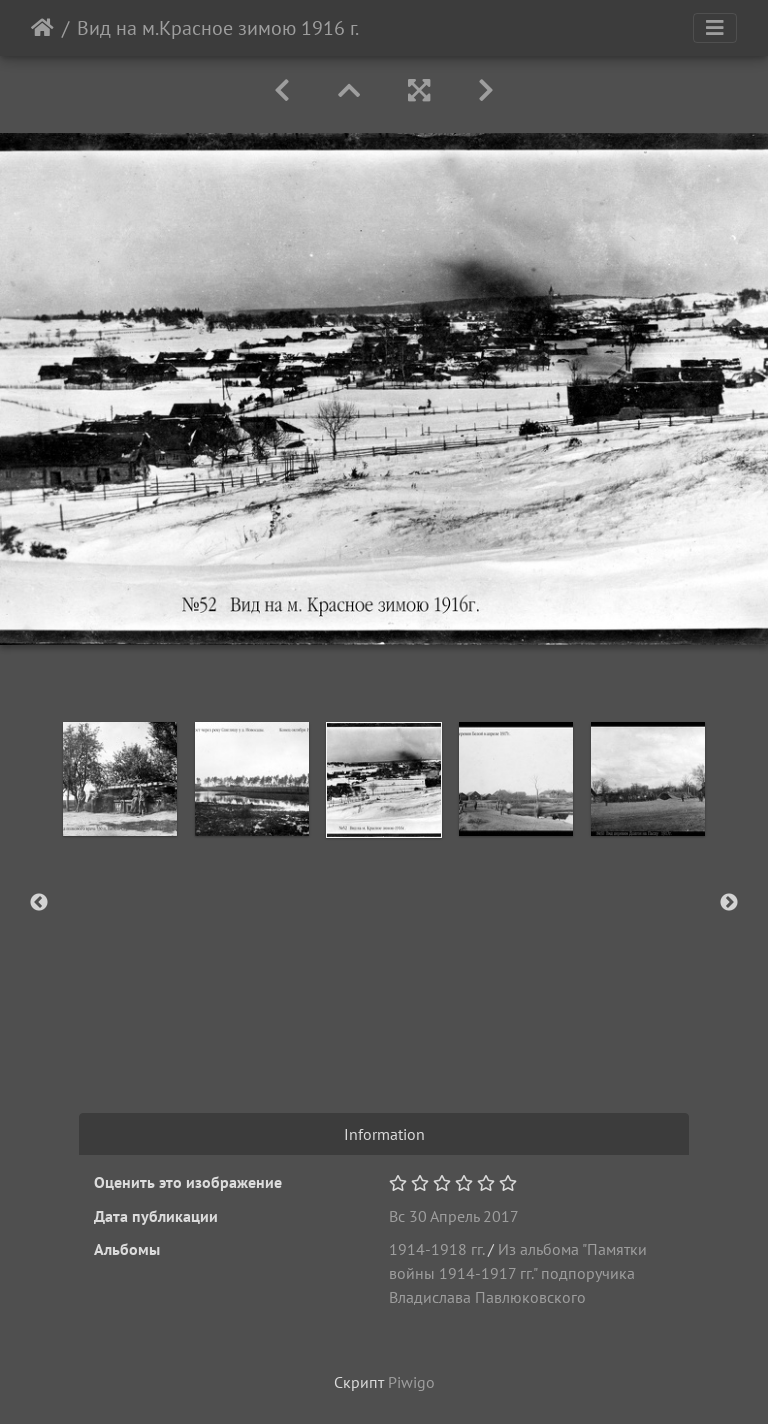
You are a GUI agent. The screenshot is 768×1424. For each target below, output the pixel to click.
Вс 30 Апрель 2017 (454, 1216)
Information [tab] (384, 1134)
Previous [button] (39, 903)
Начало (42, 28)
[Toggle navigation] (715, 28)
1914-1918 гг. (436, 1249)
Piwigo (411, 1382)
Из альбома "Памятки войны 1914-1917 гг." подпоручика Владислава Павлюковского (518, 1273)
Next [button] (729, 903)
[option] (120, 779)
